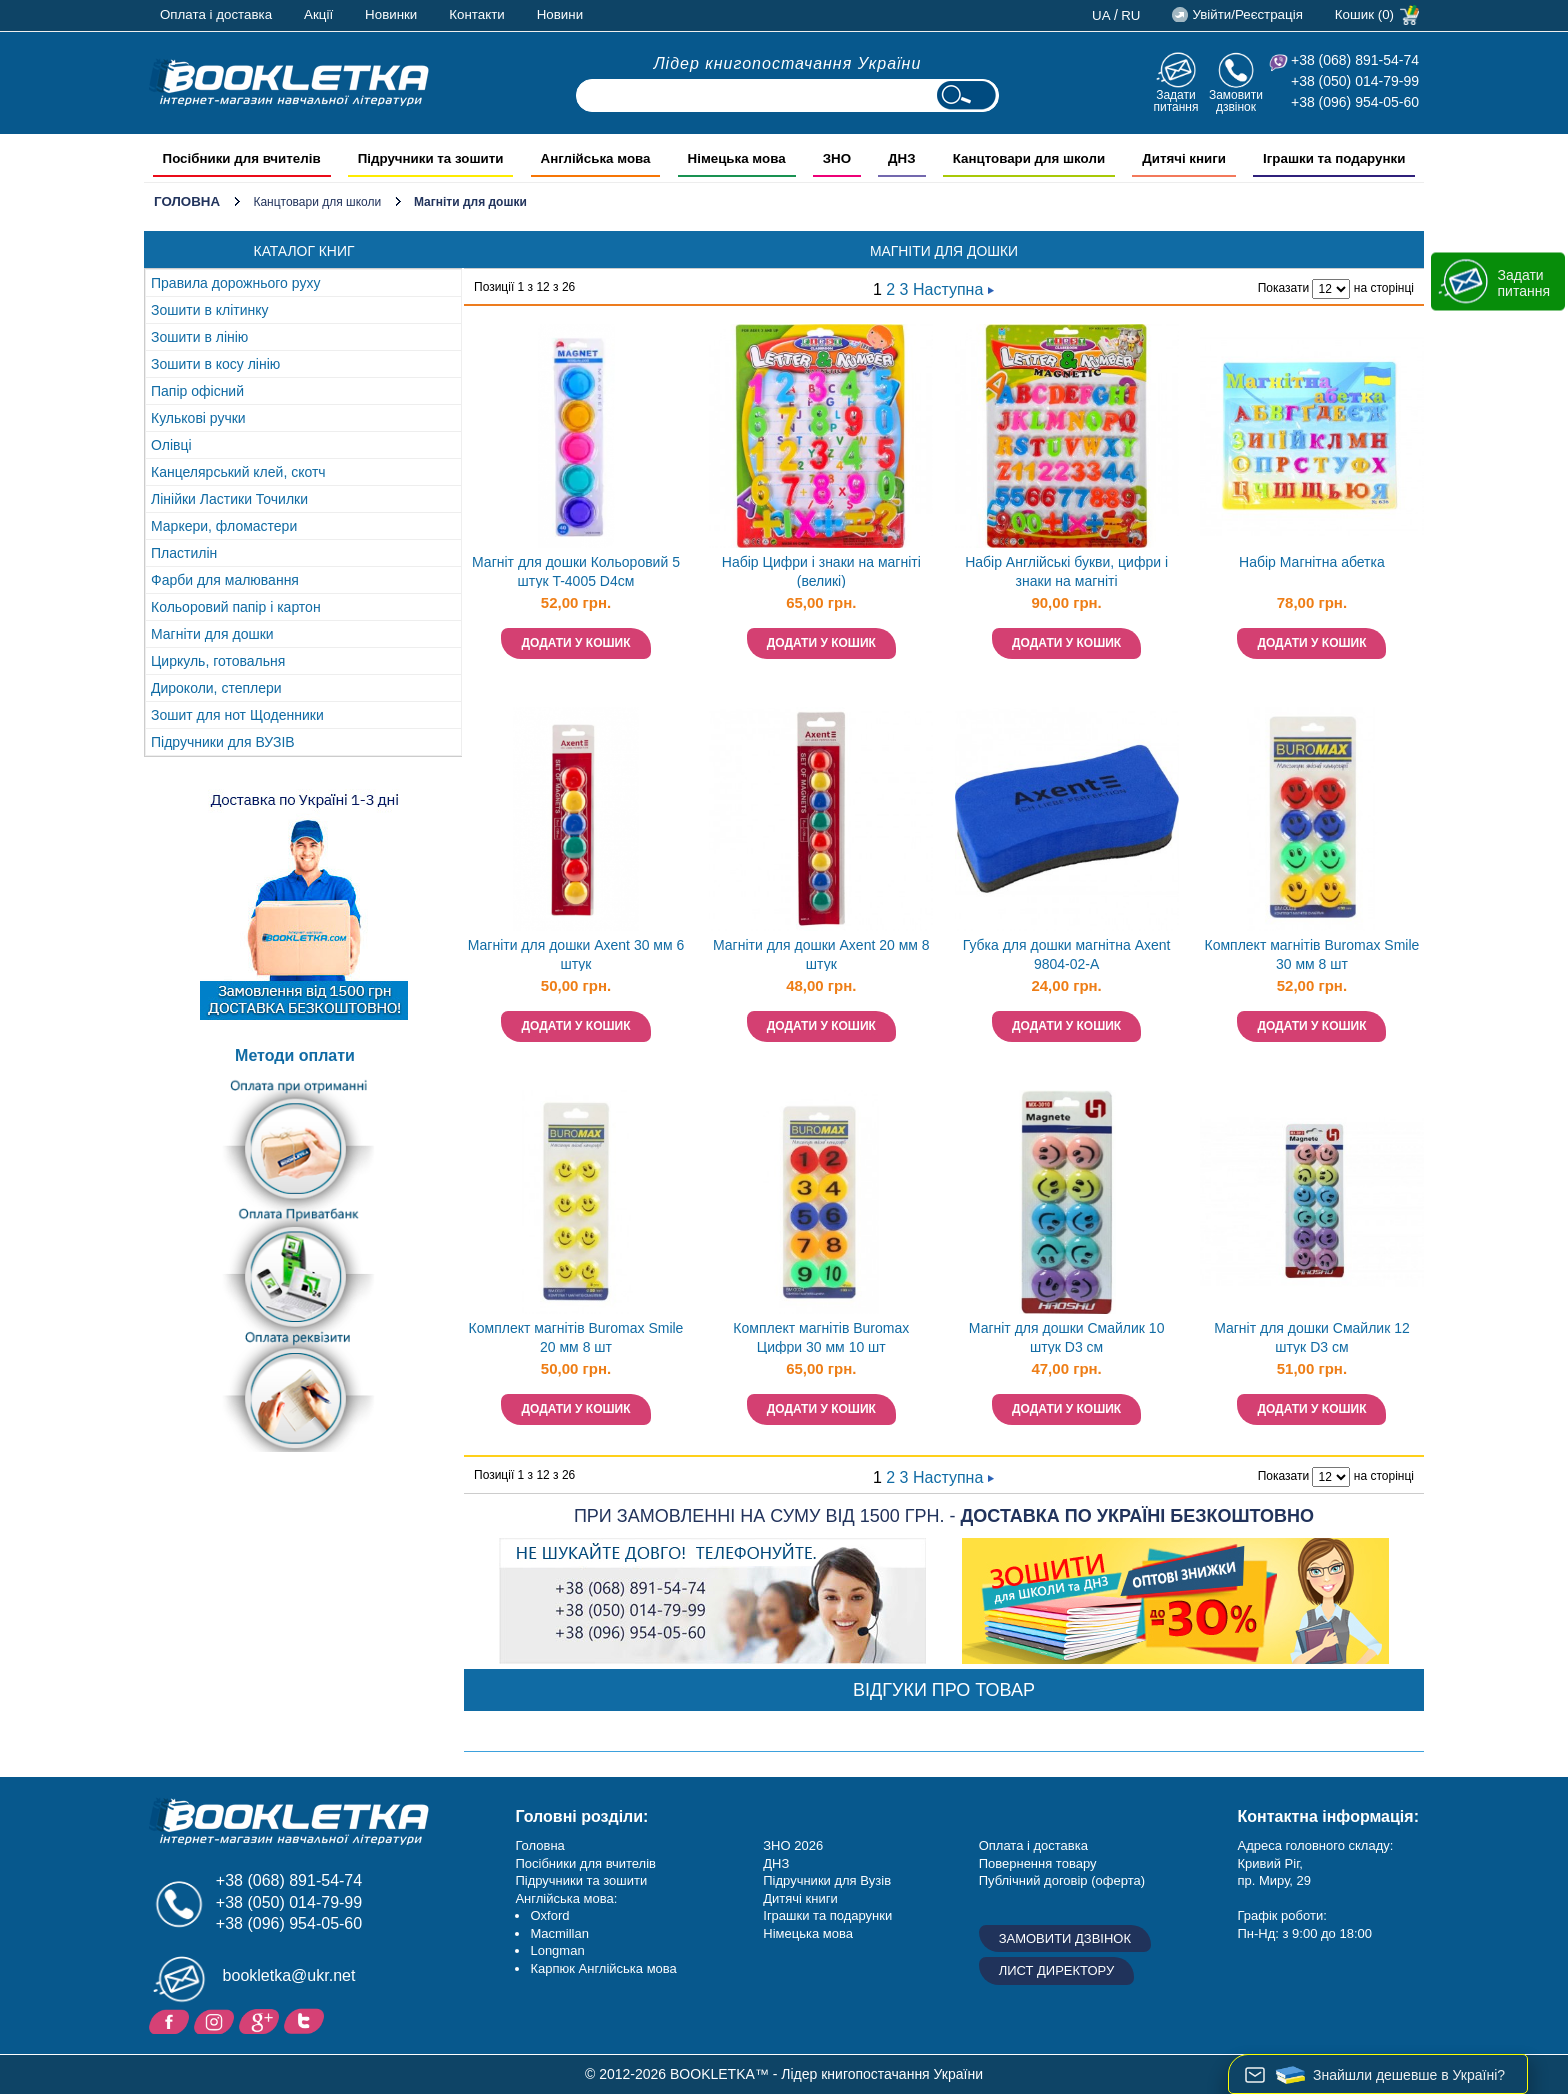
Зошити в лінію (199, 337)
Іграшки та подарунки (827, 1915)
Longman (557, 1950)
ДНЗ (776, 1863)
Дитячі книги (800, 1898)
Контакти (476, 14)
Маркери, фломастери (224, 526)
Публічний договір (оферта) (1062, 1880)
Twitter (306, 2020)
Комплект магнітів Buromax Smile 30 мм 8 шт (1312, 954)
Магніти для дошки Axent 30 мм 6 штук (576, 954)
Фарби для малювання (225, 580)
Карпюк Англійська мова (603, 1968)
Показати (1283, 288)
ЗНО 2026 (793, 1845)
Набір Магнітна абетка (1312, 562)
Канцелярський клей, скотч (238, 472)
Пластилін (184, 553)
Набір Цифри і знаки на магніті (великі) (821, 571)
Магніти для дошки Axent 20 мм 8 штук (821, 954)
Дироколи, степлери (216, 688)
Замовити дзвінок (1236, 100)
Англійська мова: (566, 1898)
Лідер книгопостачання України (788, 63)
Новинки (391, 14)
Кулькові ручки (198, 418)
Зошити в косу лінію (215, 364)
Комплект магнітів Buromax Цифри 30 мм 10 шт (821, 1337)
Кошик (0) (1364, 14)
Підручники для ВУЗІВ (223, 742)
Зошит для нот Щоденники (237, 715)
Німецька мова (808, 1933)
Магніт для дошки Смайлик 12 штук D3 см (1312, 1337)
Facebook (171, 2020)
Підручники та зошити (581, 1880)
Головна (187, 201)
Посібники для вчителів (585, 1863)
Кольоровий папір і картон (236, 607)
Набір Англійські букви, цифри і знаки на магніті (1066, 571)
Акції (318, 14)
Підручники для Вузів (827, 1880)
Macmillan (559, 1933)
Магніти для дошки (212, 634)
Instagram (216, 2020)
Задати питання (1175, 100)
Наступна (953, 289)
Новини (560, 14)
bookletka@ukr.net (289, 1975)
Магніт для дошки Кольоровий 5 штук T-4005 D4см (576, 571)
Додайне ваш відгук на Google (261, 2020)
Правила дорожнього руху (235, 283)
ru (1130, 15)
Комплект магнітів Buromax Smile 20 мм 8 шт (576, 1337)
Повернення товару (1038, 1863)
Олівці (171, 445)
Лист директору (1057, 1970)
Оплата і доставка (216, 14)
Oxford (549, 1915)
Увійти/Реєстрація (1247, 14)
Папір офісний (197, 391)
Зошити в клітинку (210, 310)
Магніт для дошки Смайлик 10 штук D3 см (1067, 1337)
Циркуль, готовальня (218, 661)
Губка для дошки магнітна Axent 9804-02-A (1067, 954)
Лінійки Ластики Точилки (229, 499)
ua (1101, 15)
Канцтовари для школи (317, 202)
